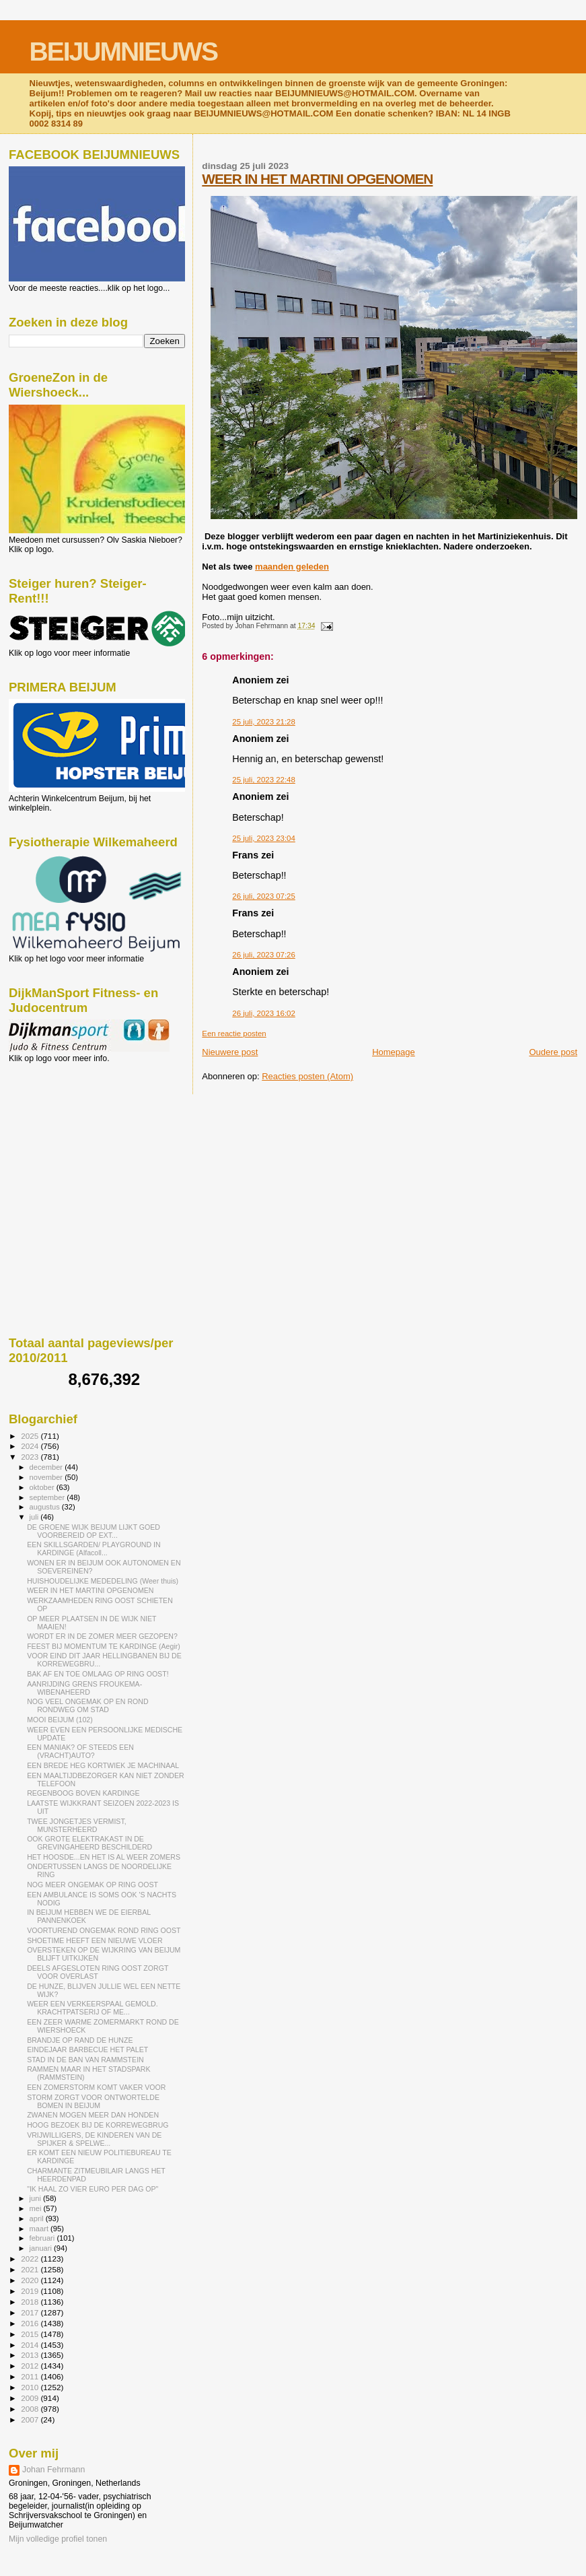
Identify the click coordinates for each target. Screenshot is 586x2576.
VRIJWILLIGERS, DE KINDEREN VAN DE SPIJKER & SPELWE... (94, 2139)
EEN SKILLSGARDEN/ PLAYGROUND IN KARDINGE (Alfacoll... (94, 1548)
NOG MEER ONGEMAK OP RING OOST (92, 1884)
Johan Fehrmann (53, 2469)
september (48, 1497)
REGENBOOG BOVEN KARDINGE (83, 1793)
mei (37, 2208)
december (47, 1467)
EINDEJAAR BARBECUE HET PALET (87, 2049)
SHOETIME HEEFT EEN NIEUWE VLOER (94, 1940)
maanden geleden (292, 567)
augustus (46, 1507)
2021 (30, 2269)
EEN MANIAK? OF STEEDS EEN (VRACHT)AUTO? (80, 1751)
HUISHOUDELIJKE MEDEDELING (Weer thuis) (102, 1581)
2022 (30, 2258)
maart (40, 2229)
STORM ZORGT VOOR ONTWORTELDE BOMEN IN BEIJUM (93, 2101)
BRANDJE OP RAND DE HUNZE (80, 2040)
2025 (30, 1435)
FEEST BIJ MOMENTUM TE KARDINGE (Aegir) (103, 1646)
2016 (30, 2323)
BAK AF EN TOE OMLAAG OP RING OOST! (97, 1674)
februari (43, 2238)
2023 (30, 1456)
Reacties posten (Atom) (307, 1076)
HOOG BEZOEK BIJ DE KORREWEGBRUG (97, 2125)
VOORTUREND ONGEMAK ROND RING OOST (103, 1930)
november (47, 1477)
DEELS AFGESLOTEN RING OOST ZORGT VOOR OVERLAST (97, 1972)
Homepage (393, 1052)
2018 (30, 2301)
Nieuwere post (230, 1052)
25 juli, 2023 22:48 (263, 780)
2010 (30, 2387)
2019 (30, 2290)
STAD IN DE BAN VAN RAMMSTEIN (85, 2060)
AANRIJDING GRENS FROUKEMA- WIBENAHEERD (84, 1688)
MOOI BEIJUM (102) (60, 1720)
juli (35, 1517)
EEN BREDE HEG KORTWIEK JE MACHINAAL (103, 1765)
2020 (30, 2280)
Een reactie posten (234, 1033)
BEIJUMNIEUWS (123, 51)
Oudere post (553, 1052)
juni (36, 2198)
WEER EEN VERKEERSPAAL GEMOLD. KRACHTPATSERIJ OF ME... (92, 2008)
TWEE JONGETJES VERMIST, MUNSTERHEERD (76, 1825)
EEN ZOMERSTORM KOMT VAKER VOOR (96, 2087)
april (38, 2218)
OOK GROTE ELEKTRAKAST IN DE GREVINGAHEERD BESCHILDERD (89, 1843)
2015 (30, 2334)
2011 (30, 2376)
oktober (43, 1487)
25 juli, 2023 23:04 (263, 838)
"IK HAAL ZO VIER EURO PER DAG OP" (92, 2189)
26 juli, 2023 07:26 (263, 955)
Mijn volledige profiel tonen (58, 2539)
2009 (30, 2398)
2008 (30, 2408)
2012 (30, 2365)
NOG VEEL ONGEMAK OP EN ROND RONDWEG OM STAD (87, 1705)
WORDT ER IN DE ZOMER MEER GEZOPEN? (102, 1636)
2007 (30, 2419)
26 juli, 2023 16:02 (263, 1013)
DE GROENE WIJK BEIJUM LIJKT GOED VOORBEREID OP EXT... (93, 1531)
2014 (30, 2344)
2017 (30, 2312)
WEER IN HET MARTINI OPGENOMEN (317, 179)
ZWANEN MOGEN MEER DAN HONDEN (93, 2115)
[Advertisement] (69, 1135)
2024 (30, 1446)
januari (42, 2248)
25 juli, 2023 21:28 (263, 722)
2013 (30, 2354)
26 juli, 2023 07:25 (263, 896)
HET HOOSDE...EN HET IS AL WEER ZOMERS (103, 1857)
